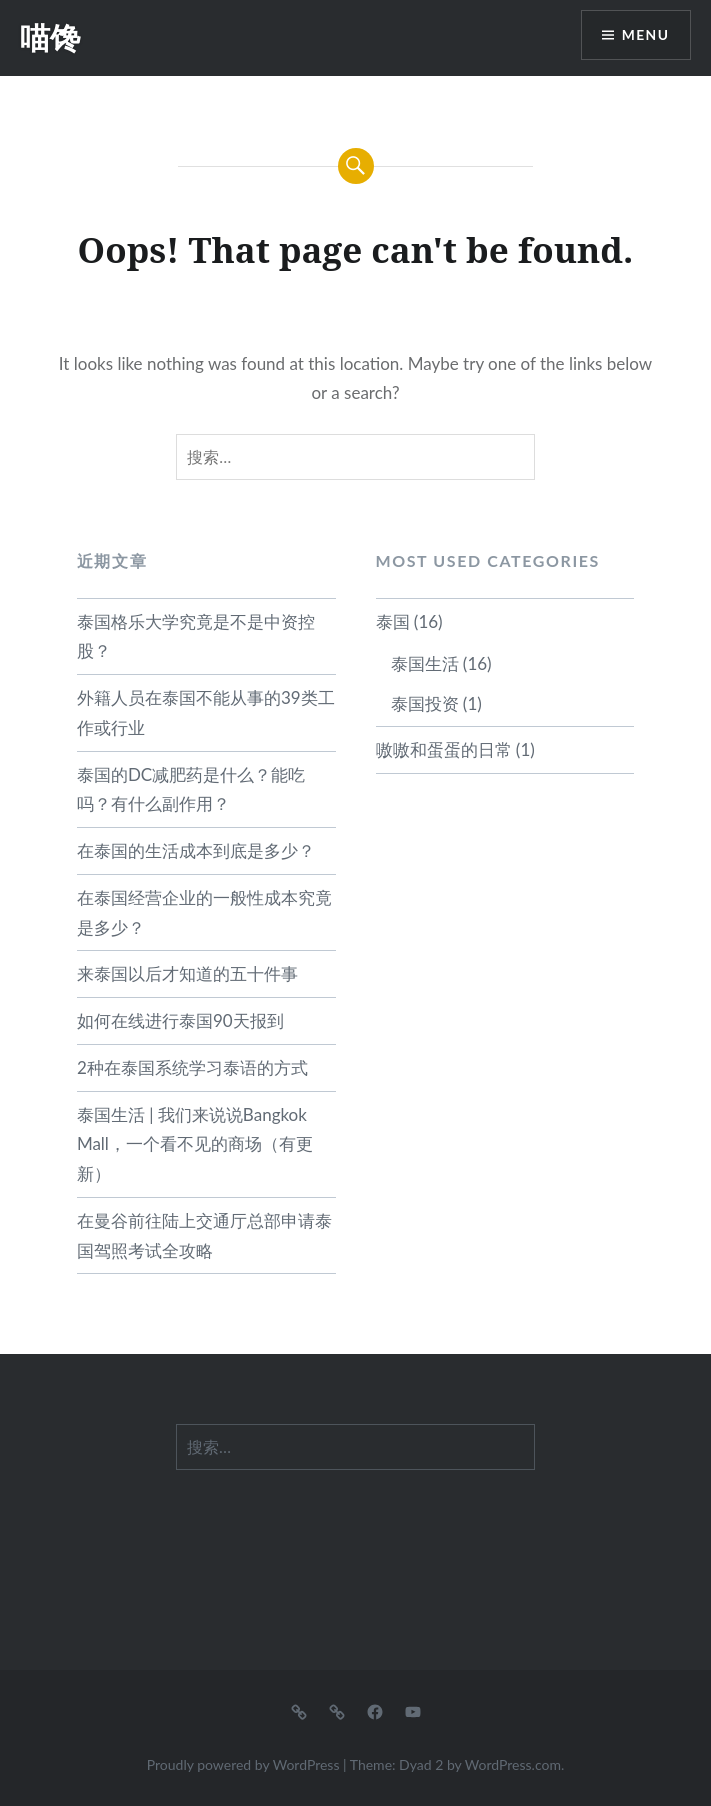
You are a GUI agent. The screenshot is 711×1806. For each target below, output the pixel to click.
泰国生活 (425, 663)
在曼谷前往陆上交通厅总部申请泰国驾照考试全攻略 (204, 1235)
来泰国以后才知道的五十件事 (187, 973)
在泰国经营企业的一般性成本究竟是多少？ (204, 912)
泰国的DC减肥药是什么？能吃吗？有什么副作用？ (191, 789)
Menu (645, 35)
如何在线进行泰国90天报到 (180, 1020)
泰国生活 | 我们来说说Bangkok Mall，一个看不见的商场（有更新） (195, 1144)
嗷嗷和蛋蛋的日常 (444, 749)
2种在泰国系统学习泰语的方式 (192, 1067)
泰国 (393, 621)
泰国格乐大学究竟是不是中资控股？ (196, 636)
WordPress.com (513, 1764)
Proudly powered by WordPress (243, 1764)
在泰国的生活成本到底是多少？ (196, 850)
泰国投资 (425, 703)
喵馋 (50, 37)
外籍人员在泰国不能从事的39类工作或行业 (206, 712)
